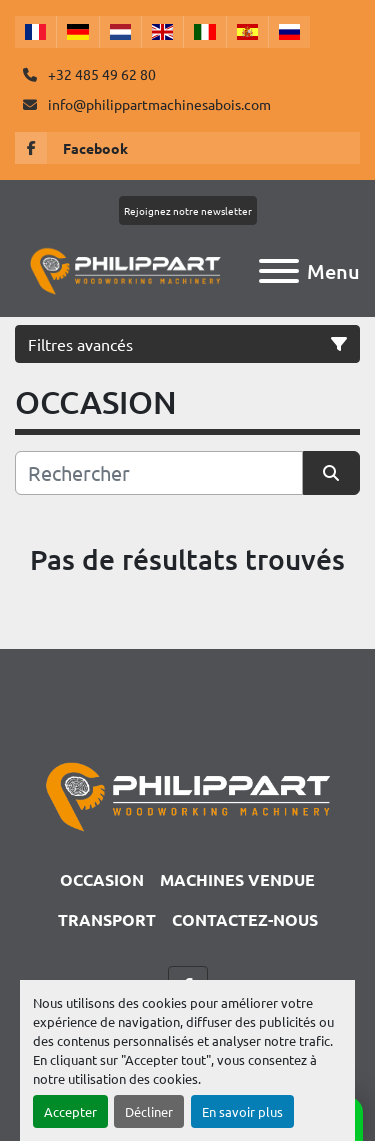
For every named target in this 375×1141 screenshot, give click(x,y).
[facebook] (187, 148)
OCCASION (102, 879)
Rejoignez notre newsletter (188, 210)
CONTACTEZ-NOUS (245, 919)
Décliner (149, 1111)
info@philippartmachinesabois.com (158, 104)
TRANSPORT (107, 919)
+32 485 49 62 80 (100, 74)
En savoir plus (242, 1111)
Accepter (70, 1111)
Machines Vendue (237, 879)
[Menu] (279, 271)
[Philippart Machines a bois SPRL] (187, 794)
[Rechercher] (159, 473)
